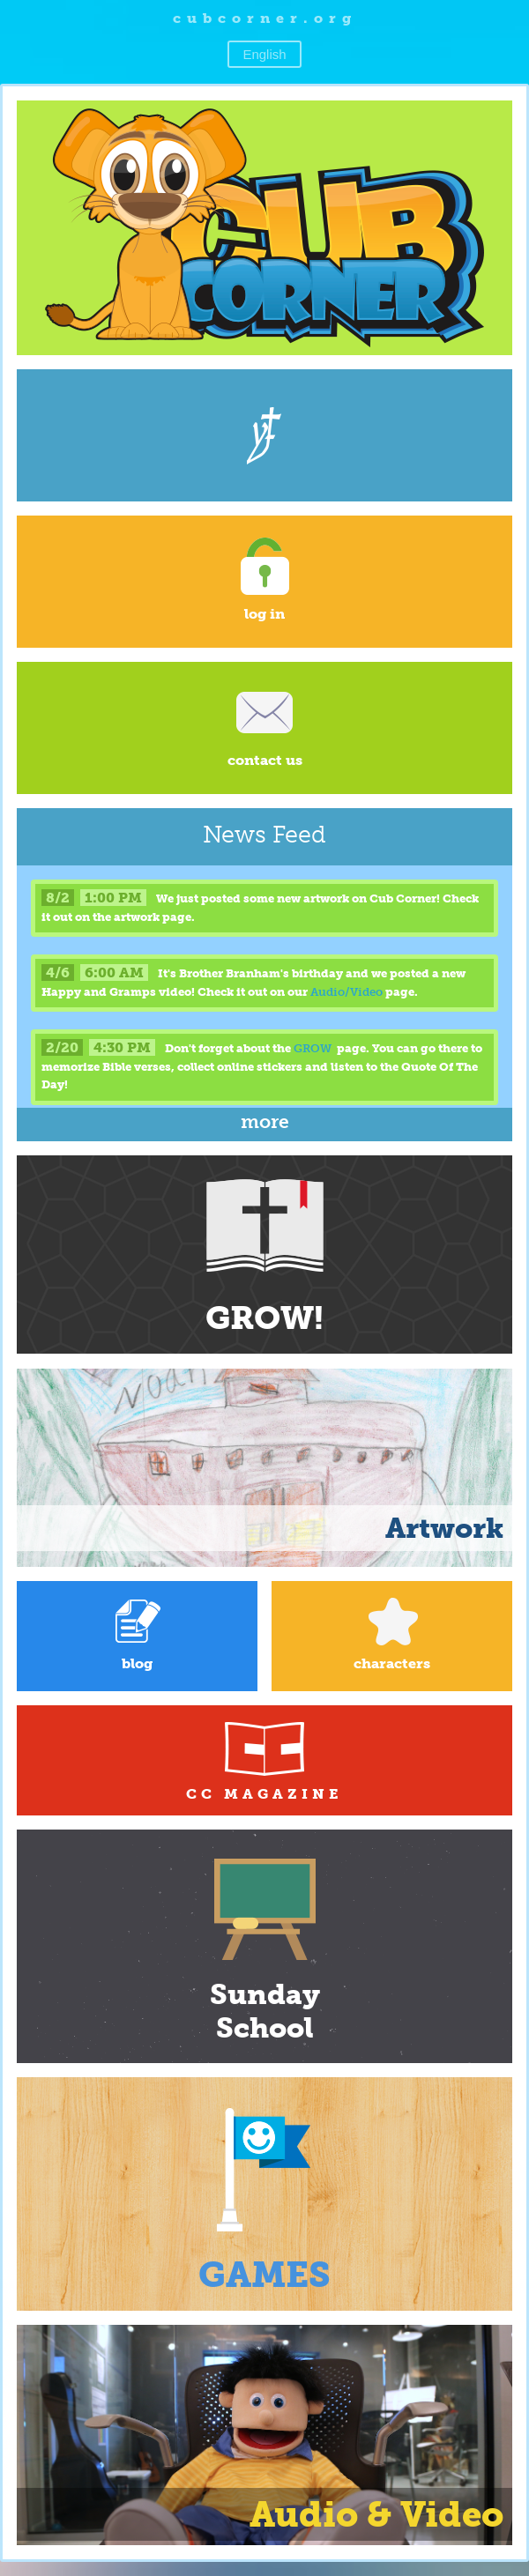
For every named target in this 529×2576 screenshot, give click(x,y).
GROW (313, 1048)
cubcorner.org (265, 18)
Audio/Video (346, 991)
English (264, 54)
